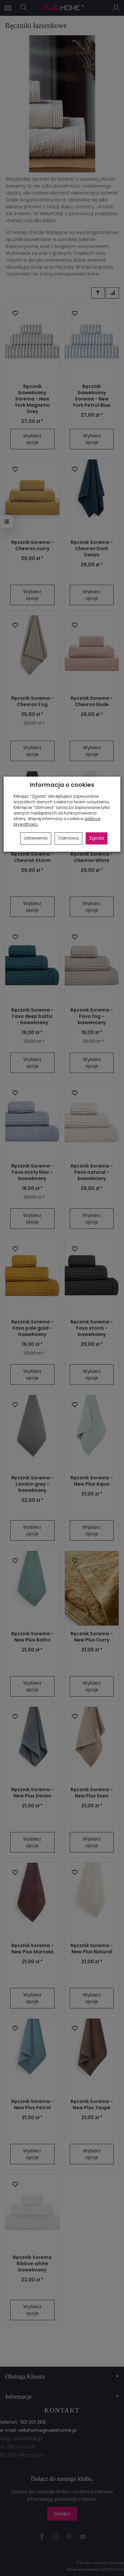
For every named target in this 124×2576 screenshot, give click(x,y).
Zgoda (96, 838)
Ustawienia (36, 838)
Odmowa (68, 838)
